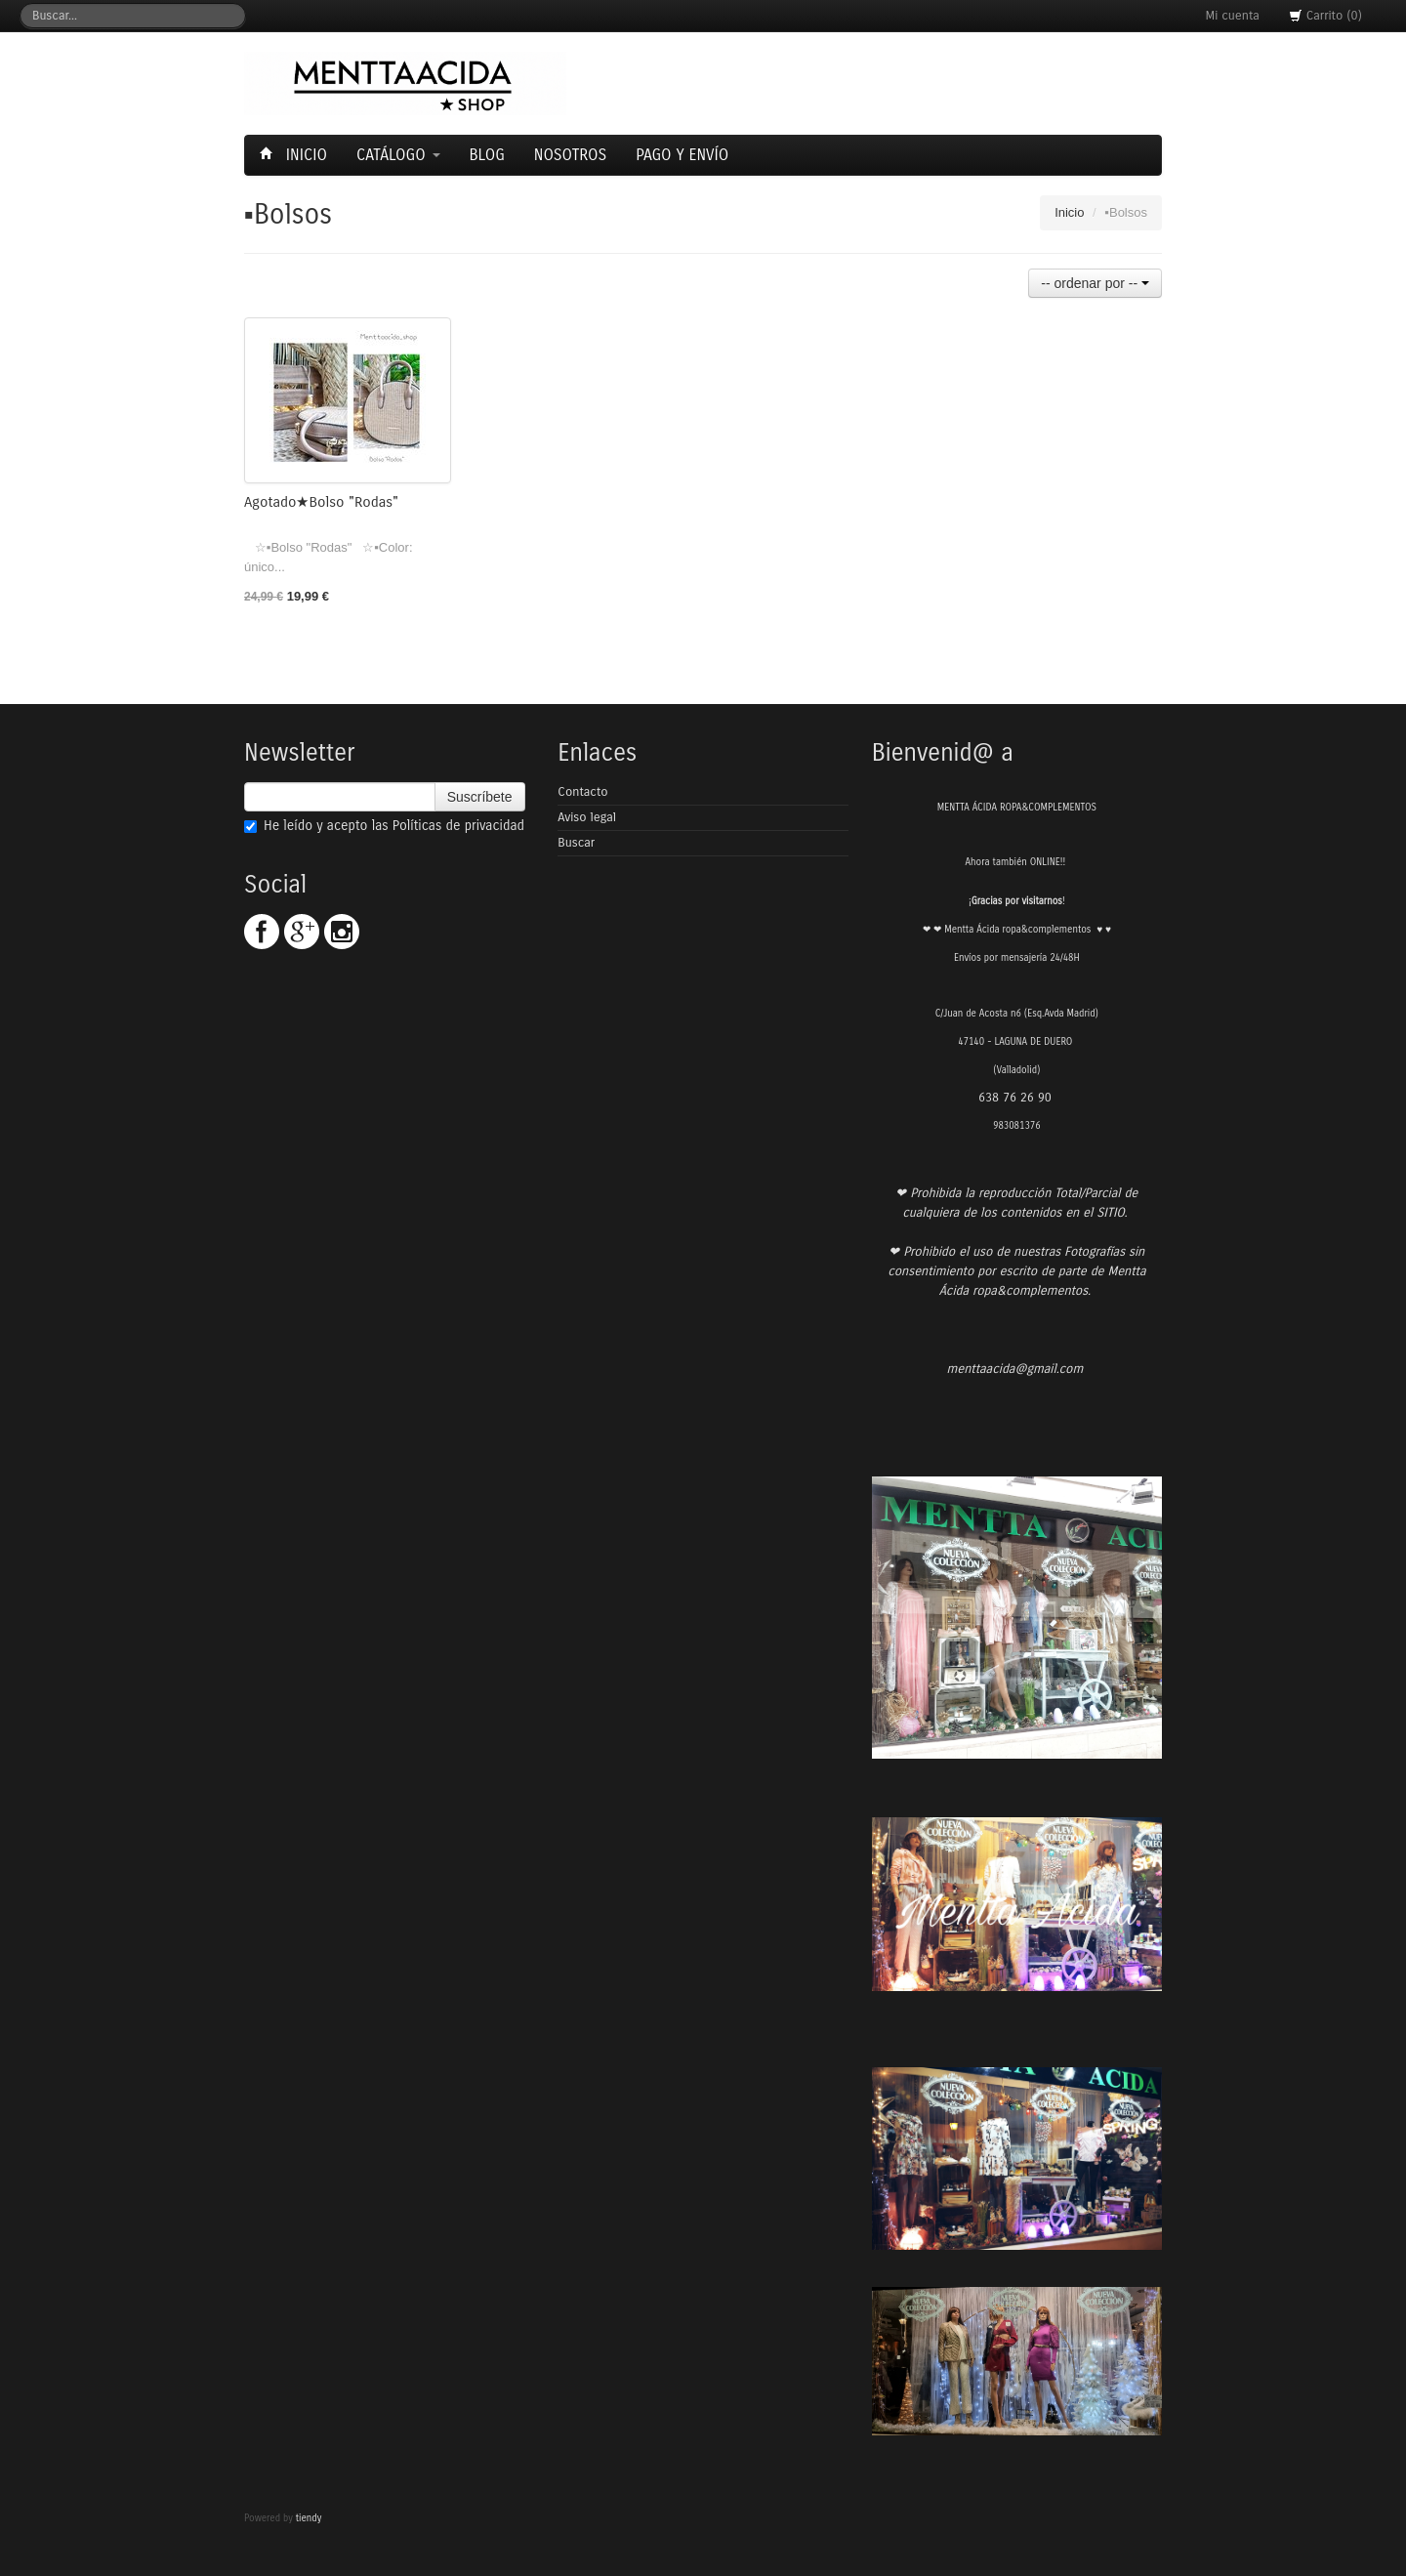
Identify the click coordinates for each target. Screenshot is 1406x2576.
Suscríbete (480, 797)
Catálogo (398, 154)
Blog (487, 154)
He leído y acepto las (384, 825)
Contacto (582, 792)
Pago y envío (682, 154)
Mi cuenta (1233, 15)
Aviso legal (587, 817)
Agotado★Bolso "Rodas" (321, 502)
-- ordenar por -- (1095, 283)
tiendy (308, 2518)
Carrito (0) (1325, 15)
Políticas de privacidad (458, 825)
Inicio (296, 154)
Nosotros (570, 154)
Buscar (576, 843)
